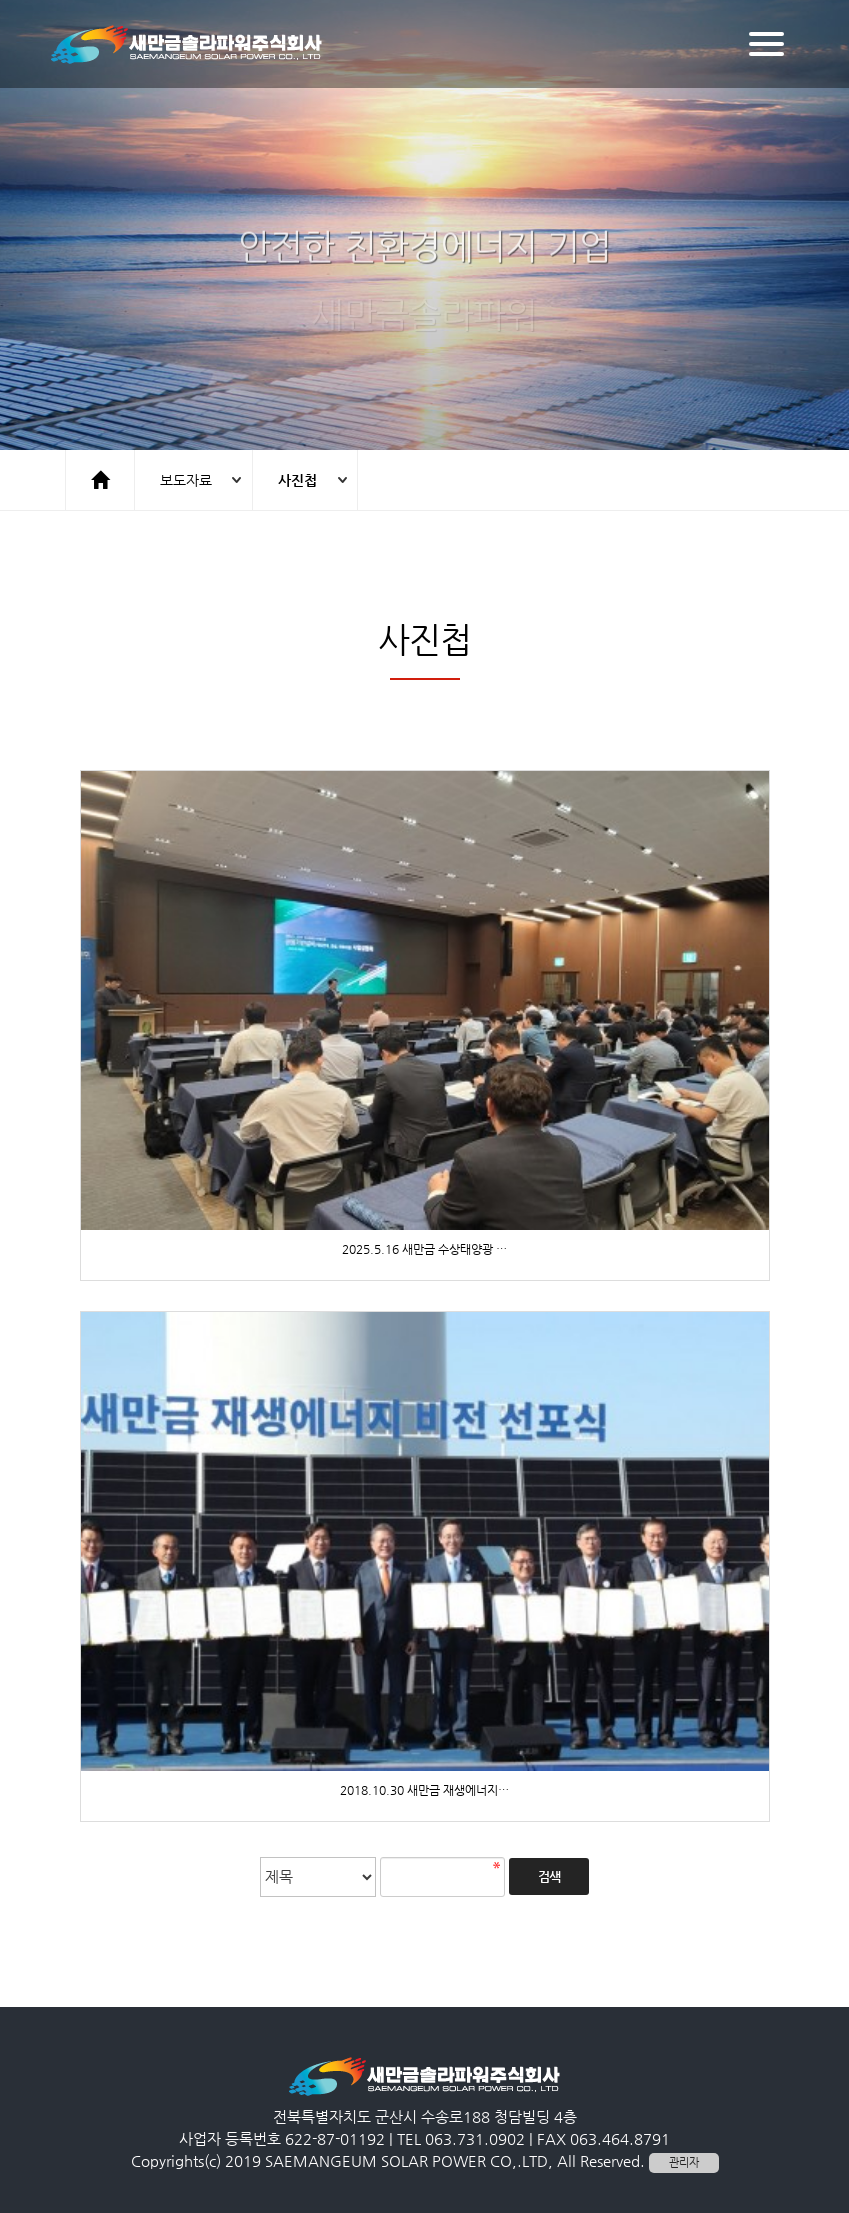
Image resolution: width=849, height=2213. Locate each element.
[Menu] (766, 44)
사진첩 (297, 480)
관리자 (684, 2162)
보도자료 (186, 480)
